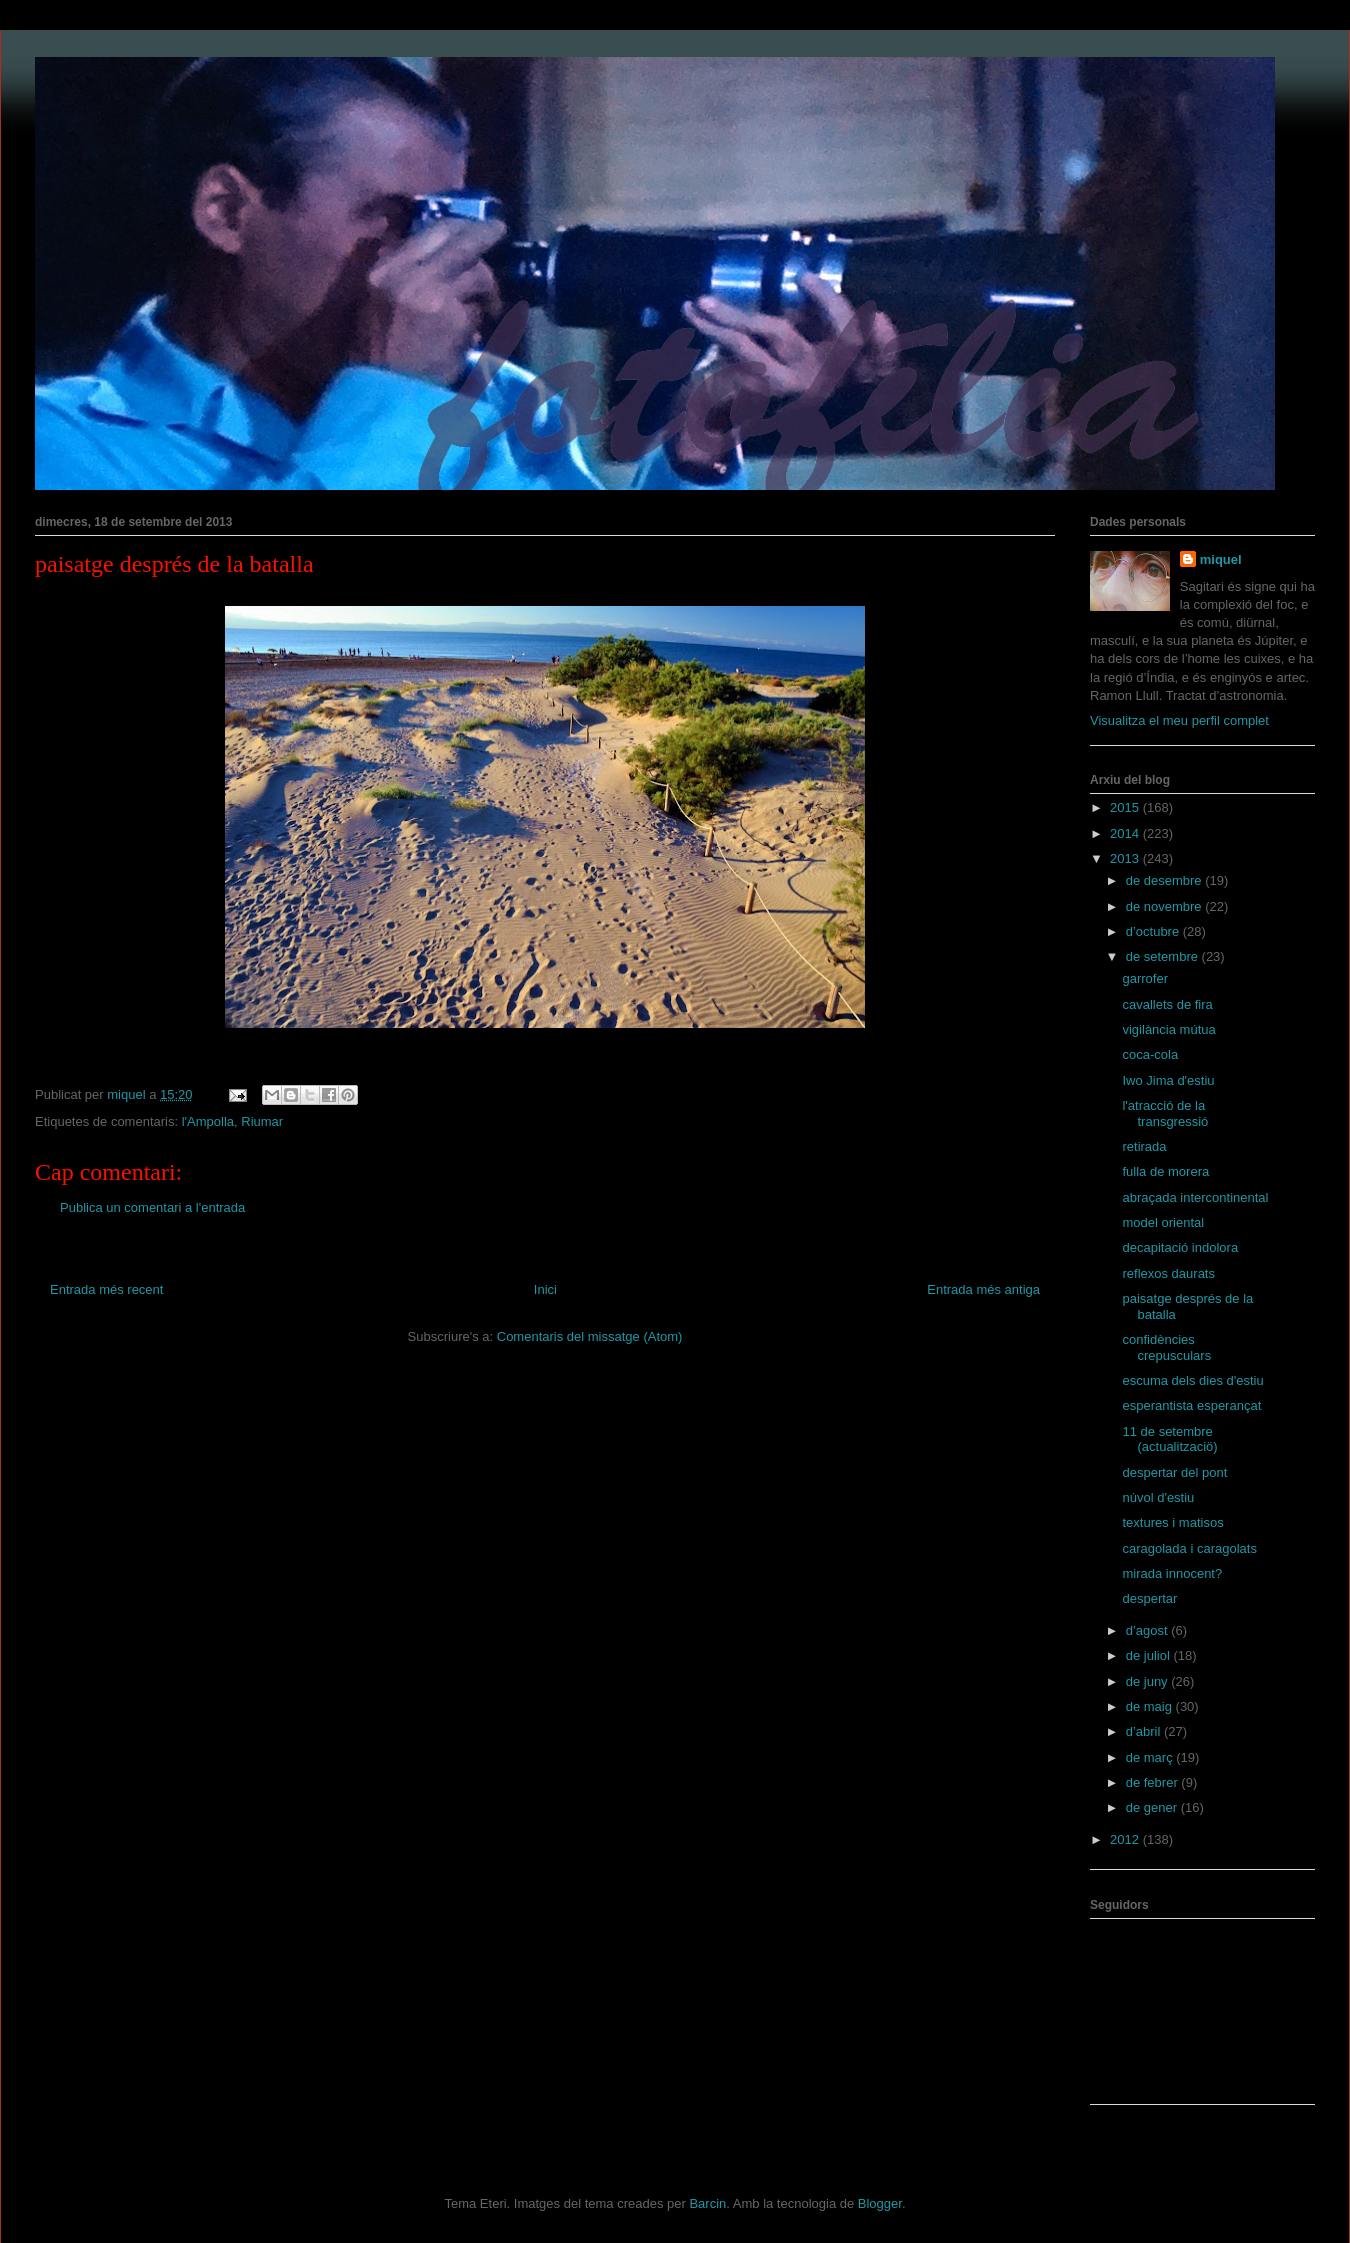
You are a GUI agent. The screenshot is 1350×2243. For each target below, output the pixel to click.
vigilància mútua (1168, 1029)
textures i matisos (1172, 1522)
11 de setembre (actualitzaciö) (1169, 1439)
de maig (1151, 1706)
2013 (1126, 858)
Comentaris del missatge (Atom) (590, 1336)
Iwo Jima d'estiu (1168, 1080)
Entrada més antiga (983, 1289)
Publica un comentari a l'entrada (152, 1207)
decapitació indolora (1180, 1247)
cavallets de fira (1167, 1004)
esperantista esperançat (1191, 1405)
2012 (1126, 1839)
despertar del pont (1174, 1472)
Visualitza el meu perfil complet (1179, 720)
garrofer (1145, 978)
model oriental (1163, 1222)
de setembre (1164, 956)
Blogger (880, 2203)
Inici (545, 1289)
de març (1151, 1757)
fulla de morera (1165, 1171)
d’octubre (1154, 931)
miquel (1221, 559)
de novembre (1166, 906)
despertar (1149, 1598)
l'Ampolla (208, 1121)
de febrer (1154, 1782)
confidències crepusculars (1166, 1347)
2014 (1126, 833)
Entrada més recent (106, 1289)
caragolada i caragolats (1189, 1548)
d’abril (1145, 1731)
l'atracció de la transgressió (1165, 1113)
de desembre (1166, 880)
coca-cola (1150, 1054)
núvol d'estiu (1158, 1497)
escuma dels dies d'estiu (1192, 1380)
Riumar (262, 1121)
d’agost (1149, 1630)
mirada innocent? (1172, 1573)
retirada (1144, 1146)
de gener (1153, 1807)
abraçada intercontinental (1195, 1197)
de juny (1149, 1681)
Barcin (707, 2203)
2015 (1126, 807)
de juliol (1150, 1655)
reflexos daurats (1168, 1273)
